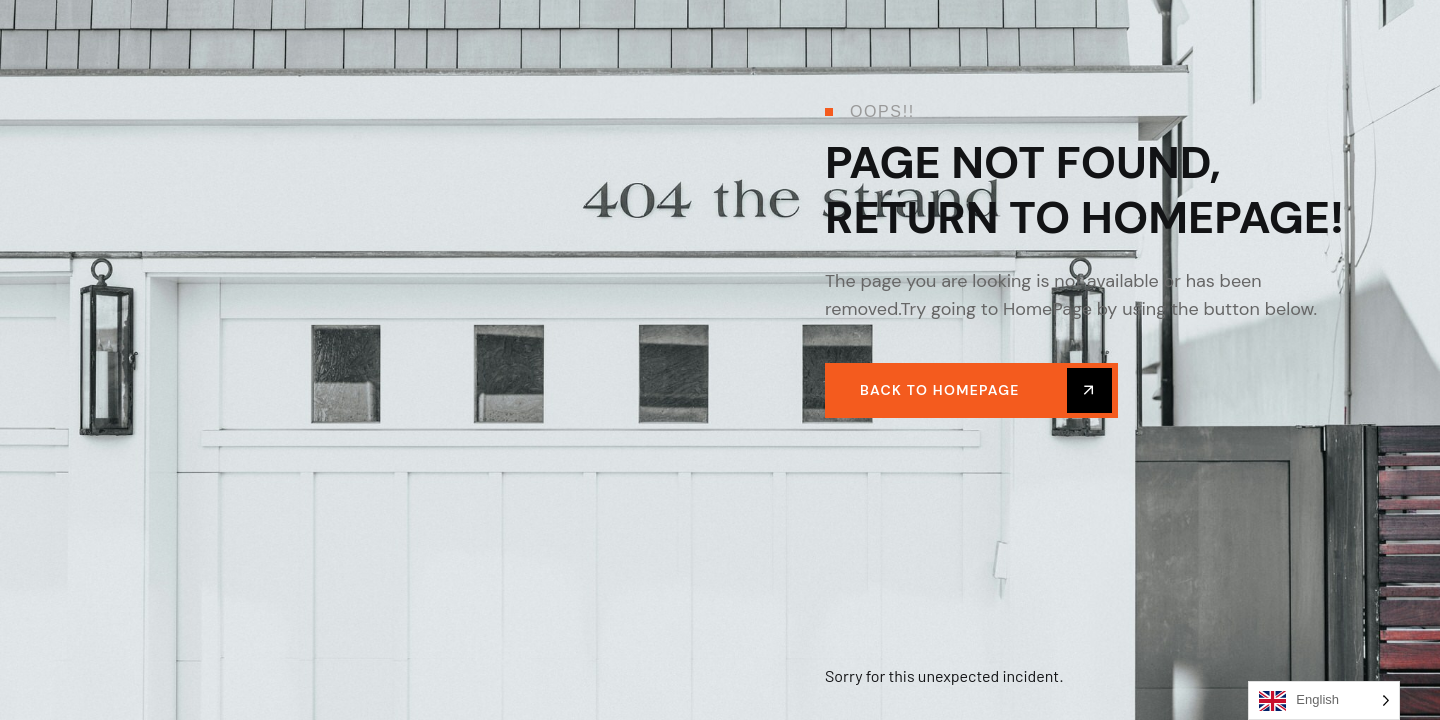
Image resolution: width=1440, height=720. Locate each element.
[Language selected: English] (1324, 700)
